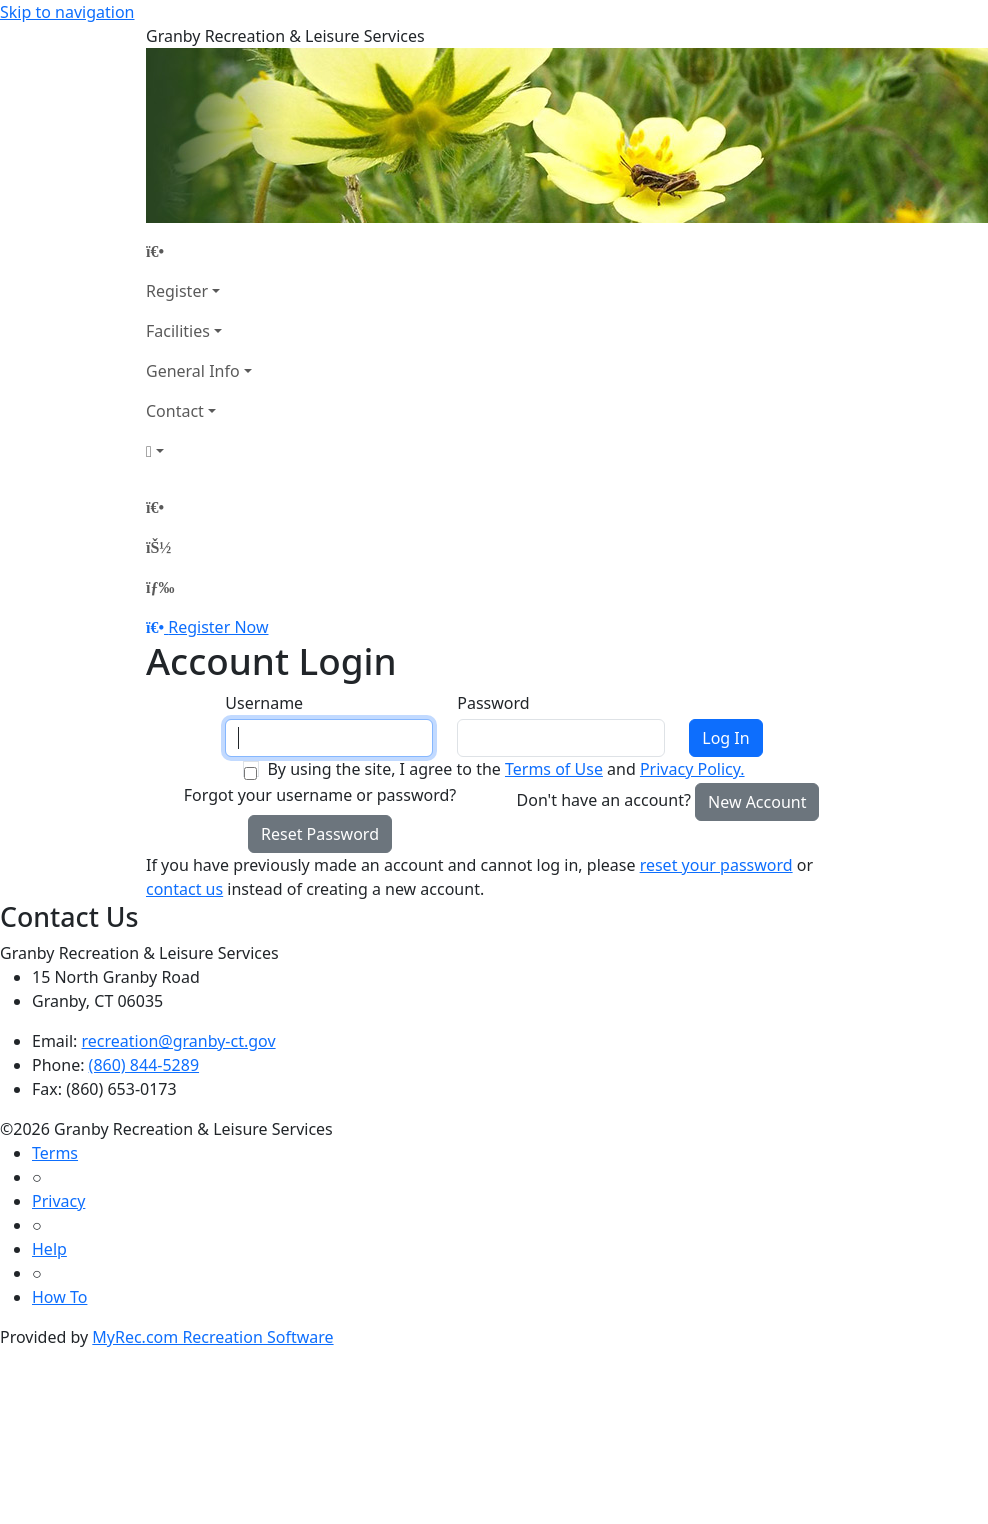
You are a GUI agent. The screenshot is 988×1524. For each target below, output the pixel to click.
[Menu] (160, 587)
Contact (175, 411)
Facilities (178, 331)
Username (264, 703)
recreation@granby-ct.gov (179, 1041)
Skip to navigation (67, 12)
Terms (55, 1153)
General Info (193, 371)
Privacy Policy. (692, 769)
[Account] (199, 451)
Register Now (218, 627)
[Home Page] (199, 251)
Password (493, 703)
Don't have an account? (604, 800)
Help (49, 1249)
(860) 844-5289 (144, 1065)
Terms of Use (554, 769)
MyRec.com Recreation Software (212, 1337)
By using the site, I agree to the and (505, 769)
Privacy (58, 1201)
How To (59, 1297)
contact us (184, 889)
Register (177, 291)
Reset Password (320, 834)
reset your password (716, 865)
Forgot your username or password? (320, 795)
